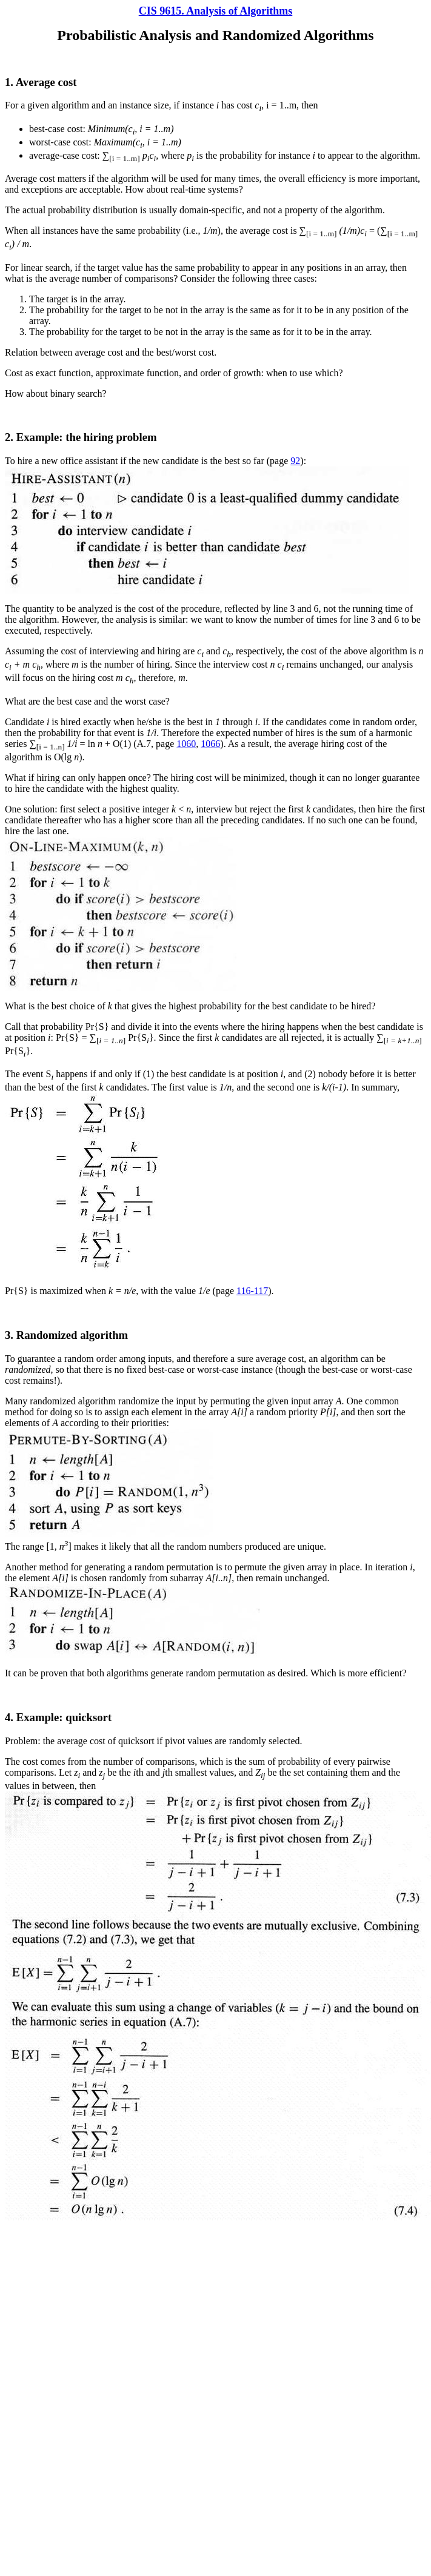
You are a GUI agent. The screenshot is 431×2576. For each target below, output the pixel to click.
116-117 (252, 1291)
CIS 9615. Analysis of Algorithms (216, 11)
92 (295, 461)
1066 (210, 744)
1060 (186, 744)
